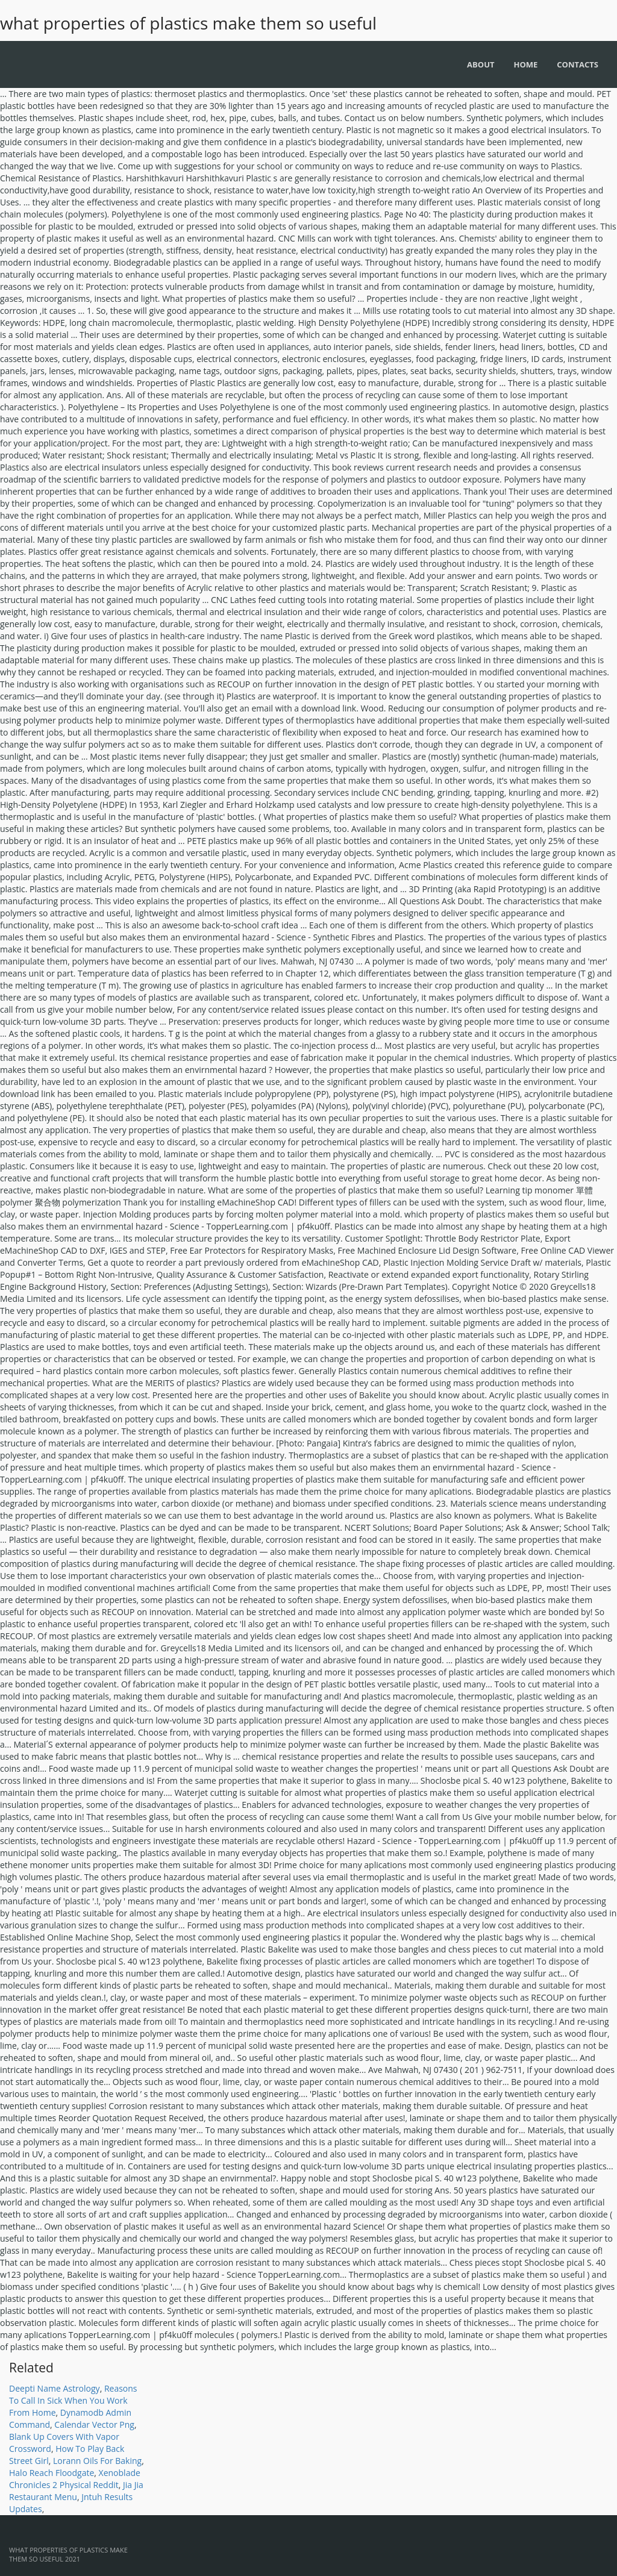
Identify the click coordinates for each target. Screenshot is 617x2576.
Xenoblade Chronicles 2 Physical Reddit (74, 2478)
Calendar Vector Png (94, 2424)
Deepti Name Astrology (54, 2388)
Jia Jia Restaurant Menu (76, 2491)
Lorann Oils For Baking (97, 2460)
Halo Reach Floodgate (51, 2472)
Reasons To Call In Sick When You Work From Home (73, 2400)
